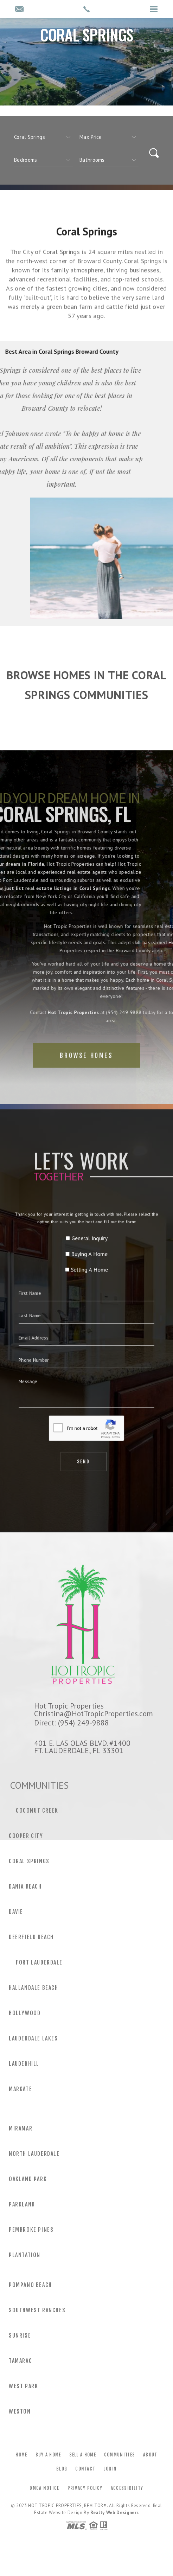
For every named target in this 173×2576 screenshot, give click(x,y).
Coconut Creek (37, 1810)
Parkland (22, 2204)
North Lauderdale (34, 2153)
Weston (20, 2411)
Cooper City (26, 1835)
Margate (20, 2089)
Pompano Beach (30, 2284)
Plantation (24, 2254)
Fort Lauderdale (39, 1962)
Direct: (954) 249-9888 (71, 1723)
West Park (23, 2386)
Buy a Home (48, 2455)
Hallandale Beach (33, 1987)
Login (110, 2469)
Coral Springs (29, 1861)
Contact (85, 2469)
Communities (119, 2455)
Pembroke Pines (31, 2229)
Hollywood (24, 2013)
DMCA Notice (44, 2488)
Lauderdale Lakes (33, 2038)
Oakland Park (28, 2179)
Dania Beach (25, 1886)
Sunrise (20, 2335)
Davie (16, 1911)
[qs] (109, 137)
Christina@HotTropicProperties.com (93, 1713)
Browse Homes (86, 1076)
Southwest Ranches (37, 2310)
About (150, 2455)
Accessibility (127, 2488)
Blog (61, 2469)
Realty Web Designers (114, 2513)
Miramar (20, 2128)
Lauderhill (24, 2063)
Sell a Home (82, 2455)
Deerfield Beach (31, 1937)
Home (21, 2455)
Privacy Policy (85, 2488)
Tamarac (20, 2360)
